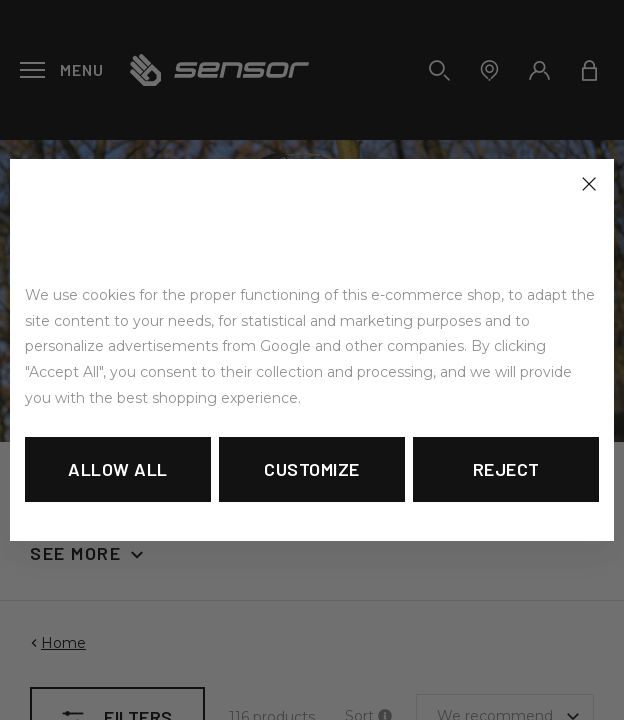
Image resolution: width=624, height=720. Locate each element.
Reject (506, 469)
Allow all (118, 469)
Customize (312, 469)
